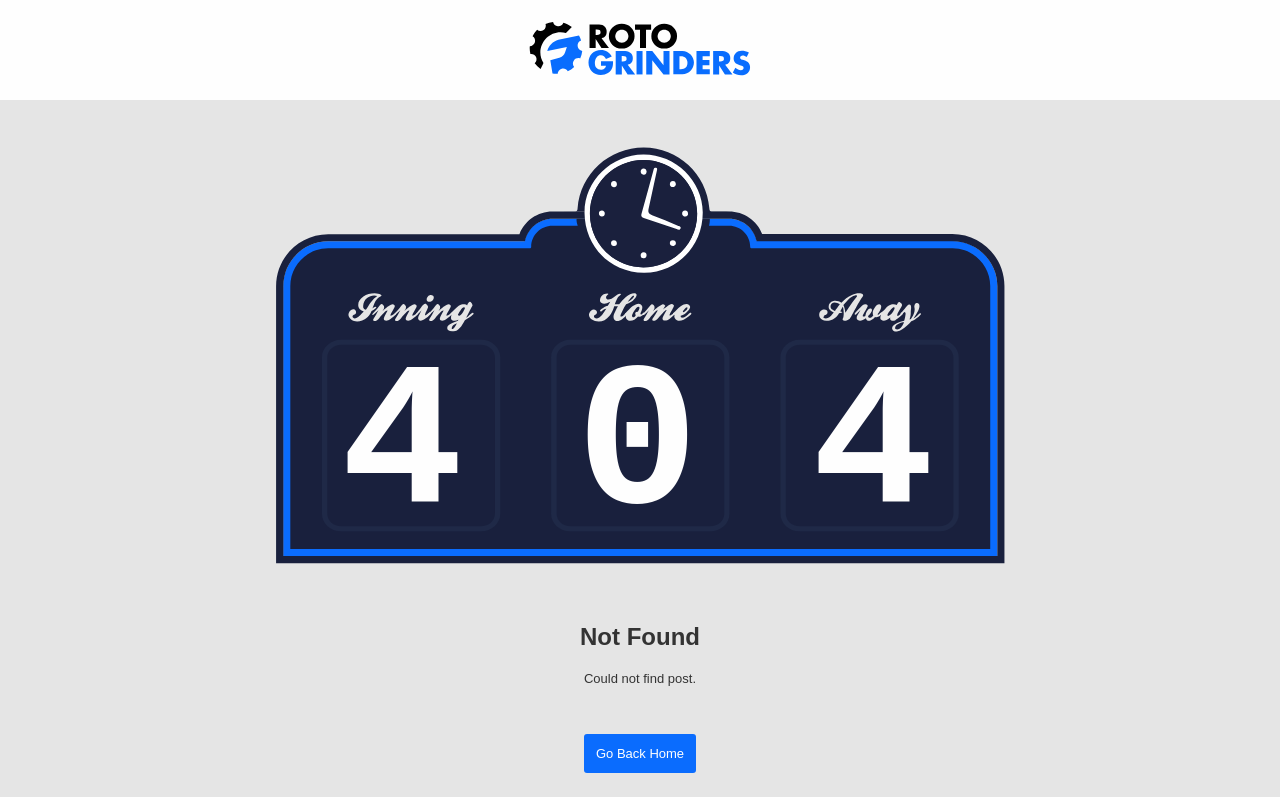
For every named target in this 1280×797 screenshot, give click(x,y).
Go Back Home (640, 753)
